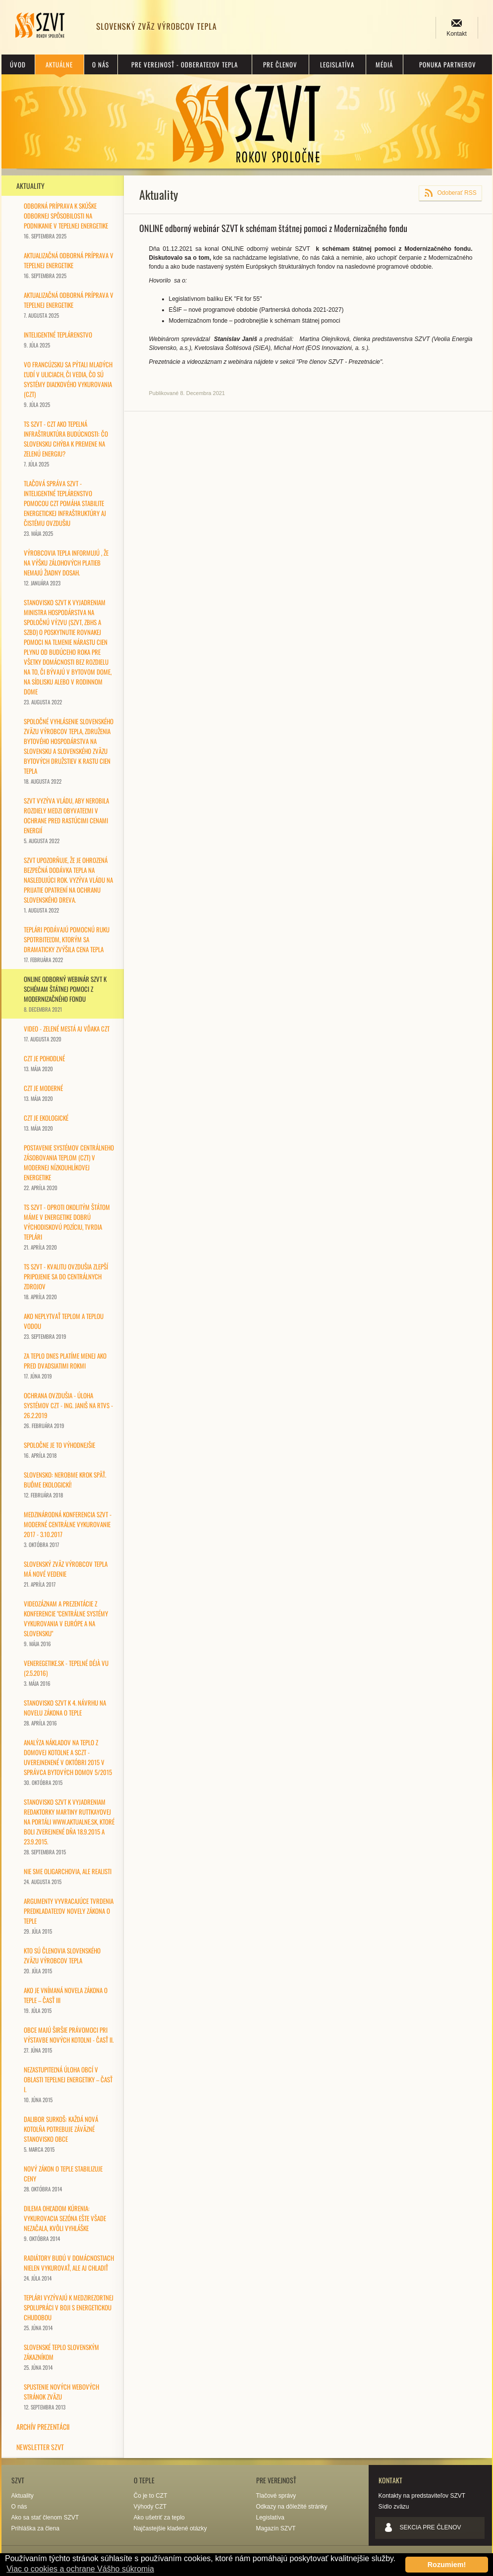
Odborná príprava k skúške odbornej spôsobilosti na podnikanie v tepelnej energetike (66, 220)
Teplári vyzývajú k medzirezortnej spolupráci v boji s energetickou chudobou (68, 2312)
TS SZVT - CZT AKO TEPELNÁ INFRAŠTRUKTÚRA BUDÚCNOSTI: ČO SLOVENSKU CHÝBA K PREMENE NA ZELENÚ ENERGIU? (66, 443)
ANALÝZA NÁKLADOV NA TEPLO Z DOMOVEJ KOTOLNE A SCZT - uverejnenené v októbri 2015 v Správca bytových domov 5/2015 (68, 1761)
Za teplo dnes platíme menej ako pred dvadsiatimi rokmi (65, 1365)
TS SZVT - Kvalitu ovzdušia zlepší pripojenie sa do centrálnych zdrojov (66, 1281)
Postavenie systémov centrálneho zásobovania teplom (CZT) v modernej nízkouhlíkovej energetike (69, 1167)
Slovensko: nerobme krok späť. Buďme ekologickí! (65, 1484)
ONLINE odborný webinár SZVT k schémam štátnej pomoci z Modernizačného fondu (65, 993)
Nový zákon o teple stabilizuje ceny (63, 2178)
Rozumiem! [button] (447, 2565)
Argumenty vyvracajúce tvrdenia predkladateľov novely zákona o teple (68, 1915)
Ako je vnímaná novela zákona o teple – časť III (66, 1999)
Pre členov (280, 64)
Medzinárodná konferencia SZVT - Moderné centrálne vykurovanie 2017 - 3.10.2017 (67, 1528)
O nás (100, 64)
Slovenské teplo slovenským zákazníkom (61, 2356)
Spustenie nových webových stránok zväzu (61, 2396)
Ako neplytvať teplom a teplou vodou (64, 1325)
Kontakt (456, 33)
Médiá (384, 64)
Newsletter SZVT (40, 2447)
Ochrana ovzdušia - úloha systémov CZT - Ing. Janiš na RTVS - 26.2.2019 (68, 1410)
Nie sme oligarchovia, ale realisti (67, 1876)
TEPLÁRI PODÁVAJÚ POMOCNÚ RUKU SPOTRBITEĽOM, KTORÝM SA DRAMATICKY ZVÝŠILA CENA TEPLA (67, 944)
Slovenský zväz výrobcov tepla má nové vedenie (66, 1573)
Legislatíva (337, 64)
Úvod (18, 64)
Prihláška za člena (35, 2528)
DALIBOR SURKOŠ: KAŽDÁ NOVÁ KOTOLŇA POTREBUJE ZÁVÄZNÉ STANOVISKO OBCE (61, 2133)
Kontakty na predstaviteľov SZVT (422, 2495)
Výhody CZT (150, 2506)
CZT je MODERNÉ (43, 1092)
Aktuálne (59, 64)
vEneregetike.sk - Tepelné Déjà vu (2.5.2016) (66, 1672)
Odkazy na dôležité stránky (292, 2506)
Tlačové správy (276, 2495)
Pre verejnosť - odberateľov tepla (184, 64)
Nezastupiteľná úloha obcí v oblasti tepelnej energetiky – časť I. (68, 2084)
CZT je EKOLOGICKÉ (46, 1122)
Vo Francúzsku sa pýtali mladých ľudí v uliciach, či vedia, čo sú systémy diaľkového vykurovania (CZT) (68, 383)
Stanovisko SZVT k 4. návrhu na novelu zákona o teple (65, 1712)
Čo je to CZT (150, 2495)
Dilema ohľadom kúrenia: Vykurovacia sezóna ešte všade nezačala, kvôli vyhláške (65, 2222)
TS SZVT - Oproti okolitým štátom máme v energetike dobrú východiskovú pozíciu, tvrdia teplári (67, 1226)
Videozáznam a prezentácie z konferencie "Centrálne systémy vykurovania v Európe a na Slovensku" (66, 1623)
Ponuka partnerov (447, 64)
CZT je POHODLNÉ (44, 1063)
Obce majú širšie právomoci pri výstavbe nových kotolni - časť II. (68, 2039)
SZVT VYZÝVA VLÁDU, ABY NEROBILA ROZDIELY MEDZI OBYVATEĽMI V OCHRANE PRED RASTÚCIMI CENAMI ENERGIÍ (66, 820)
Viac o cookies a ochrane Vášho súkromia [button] (80, 2569)
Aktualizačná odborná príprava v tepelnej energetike (68, 265)
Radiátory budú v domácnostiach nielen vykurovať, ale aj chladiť (69, 2267)
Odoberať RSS (457, 192)
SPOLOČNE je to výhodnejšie (59, 1449)
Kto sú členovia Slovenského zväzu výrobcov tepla (62, 1960)
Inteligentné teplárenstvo (58, 339)
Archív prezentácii (42, 2426)
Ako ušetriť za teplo (159, 2517)
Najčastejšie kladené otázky (170, 2528)
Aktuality (30, 185)
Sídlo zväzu (394, 2506)
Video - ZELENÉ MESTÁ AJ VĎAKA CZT (67, 1033)
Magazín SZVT (276, 2528)
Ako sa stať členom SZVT (45, 2517)
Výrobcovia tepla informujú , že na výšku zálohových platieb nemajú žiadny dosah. (66, 567)
